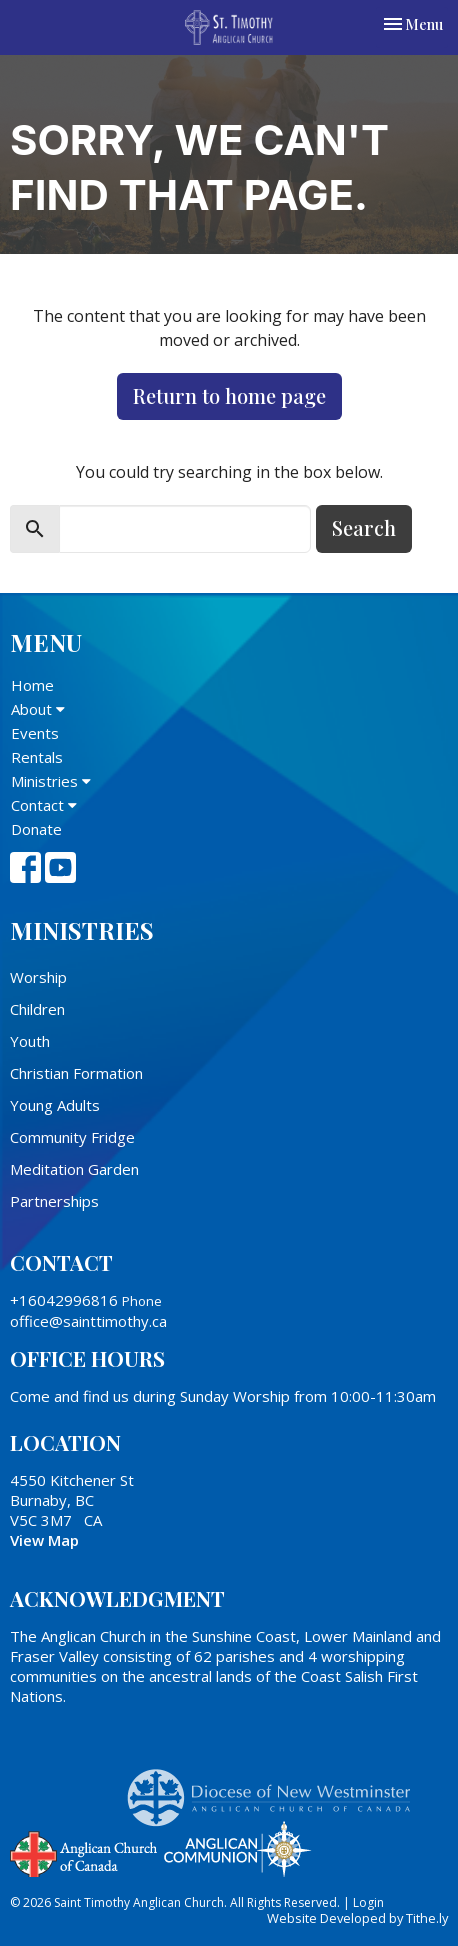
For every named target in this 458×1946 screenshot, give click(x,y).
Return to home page (229, 395)
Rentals (37, 757)
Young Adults (55, 1105)
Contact (44, 805)
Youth (30, 1041)
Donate (36, 829)
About (38, 709)
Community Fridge (72, 1137)
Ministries (51, 781)
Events (35, 733)
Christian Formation (76, 1073)
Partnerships (54, 1201)
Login (368, 1902)
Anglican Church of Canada (84, 1852)
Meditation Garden (74, 1169)
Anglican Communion (237, 1848)
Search (364, 527)
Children (37, 1009)
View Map (44, 1540)
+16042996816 (64, 1300)
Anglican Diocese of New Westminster (276, 1788)
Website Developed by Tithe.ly (357, 1918)
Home (32, 685)
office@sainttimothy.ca (88, 1321)
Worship (38, 977)
